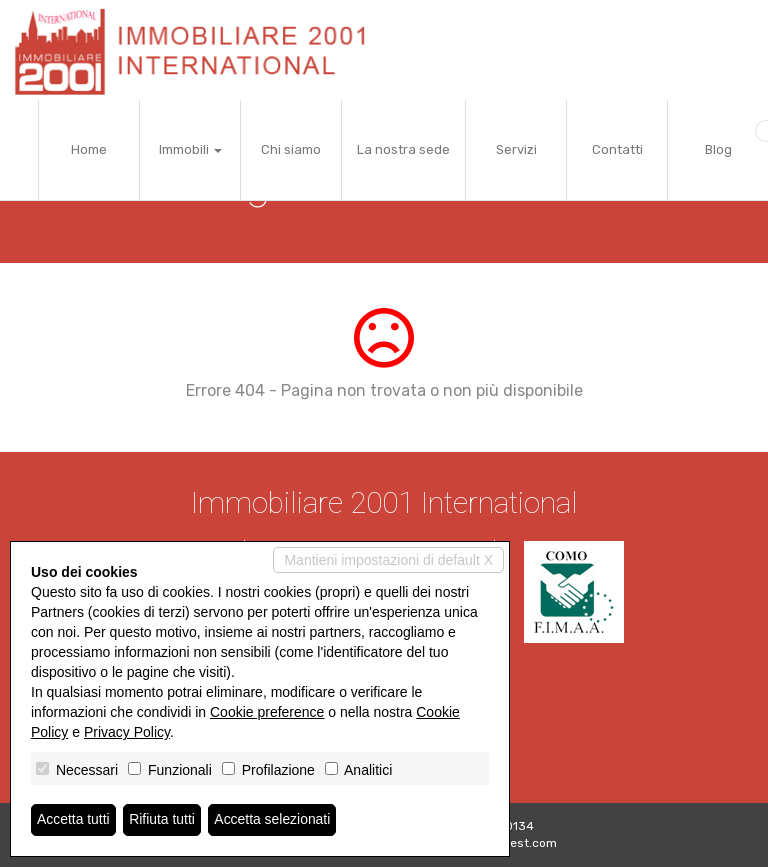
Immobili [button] (190, 149)
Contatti (617, 149)
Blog (718, 149)
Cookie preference (267, 712)
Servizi (516, 149)
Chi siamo (291, 149)
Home (89, 149)
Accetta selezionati (273, 820)
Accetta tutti (73, 820)
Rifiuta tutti (163, 820)
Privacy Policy (127, 732)
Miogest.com (520, 843)
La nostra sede (403, 149)
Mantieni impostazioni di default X (388, 560)
